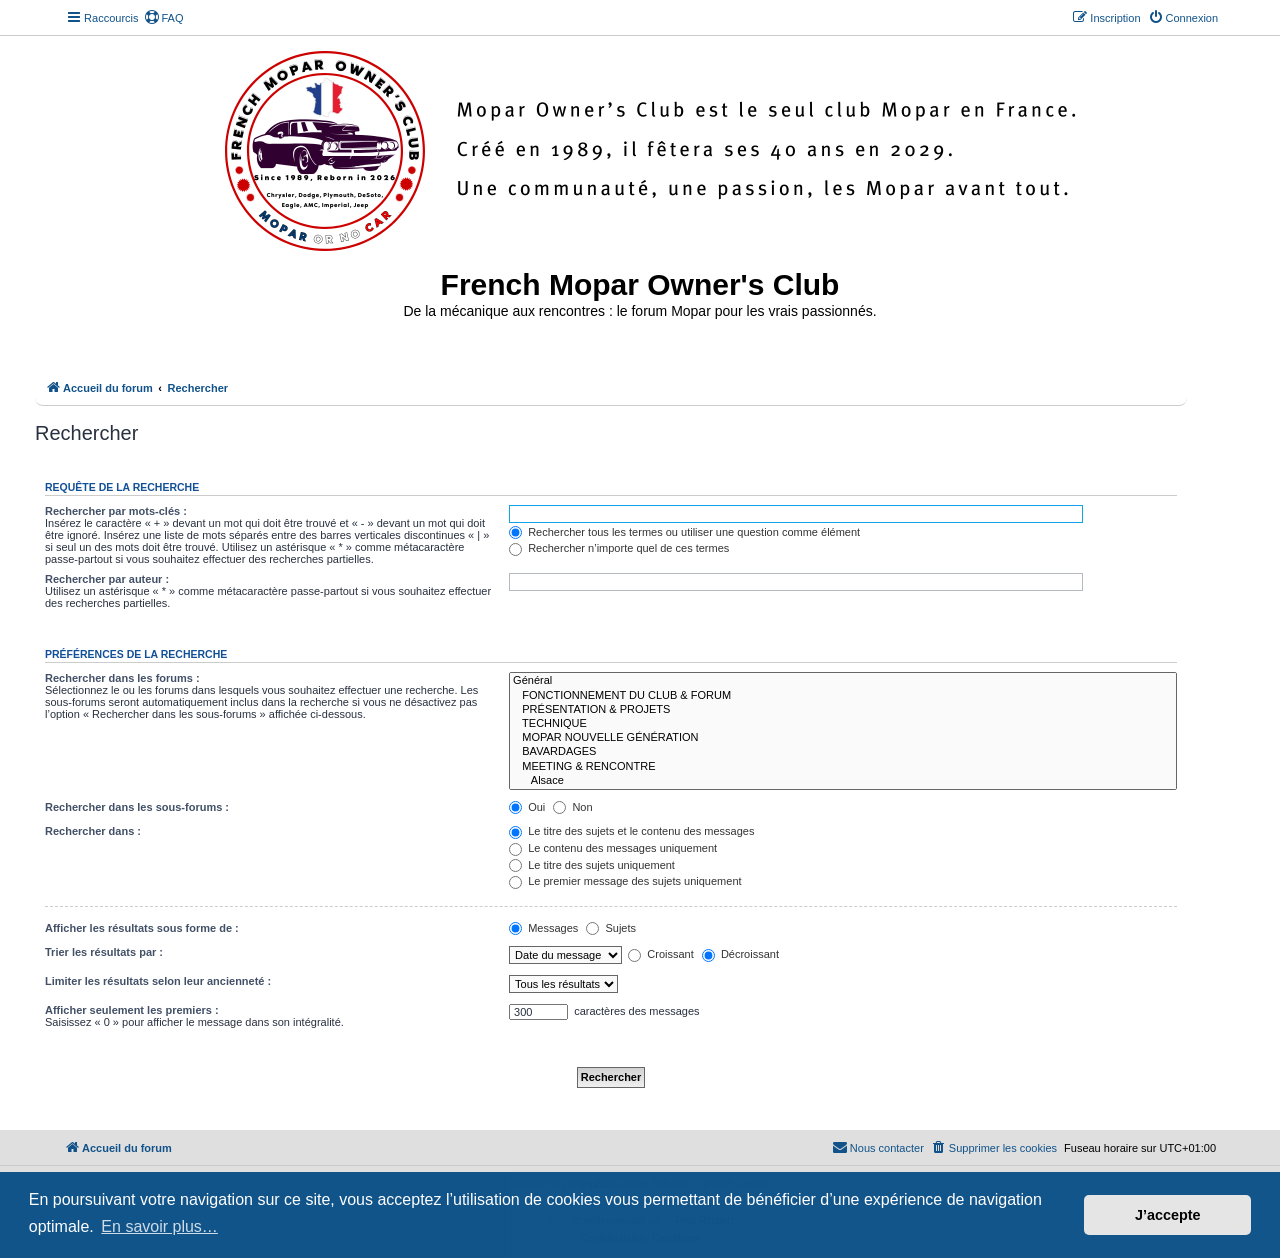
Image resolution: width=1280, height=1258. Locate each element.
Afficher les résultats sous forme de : (142, 928)
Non (572, 807)
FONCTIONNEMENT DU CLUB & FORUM (843, 696)
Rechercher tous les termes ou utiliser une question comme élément (684, 532)
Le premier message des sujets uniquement (625, 881)
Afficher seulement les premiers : (132, 1010)
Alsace (843, 781)
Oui (527, 807)
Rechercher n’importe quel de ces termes (619, 548)
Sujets (611, 928)
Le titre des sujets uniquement (592, 865)
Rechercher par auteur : (107, 579)
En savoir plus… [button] (159, 1226)
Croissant (661, 954)
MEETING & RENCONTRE (843, 767)
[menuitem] (164, 18)
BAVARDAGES (843, 752)
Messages (543, 928)
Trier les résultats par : (104, 952)
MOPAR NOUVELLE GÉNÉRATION (843, 738)
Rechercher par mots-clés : (116, 511)
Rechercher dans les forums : (122, 678)
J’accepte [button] (1168, 1215)
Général (843, 681)
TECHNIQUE (843, 724)
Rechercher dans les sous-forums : (137, 807)
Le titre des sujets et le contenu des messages (631, 831)
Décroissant (740, 954)
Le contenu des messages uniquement (613, 848)
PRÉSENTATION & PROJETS (843, 710)
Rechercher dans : (93, 831)
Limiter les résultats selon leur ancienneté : (158, 981)
